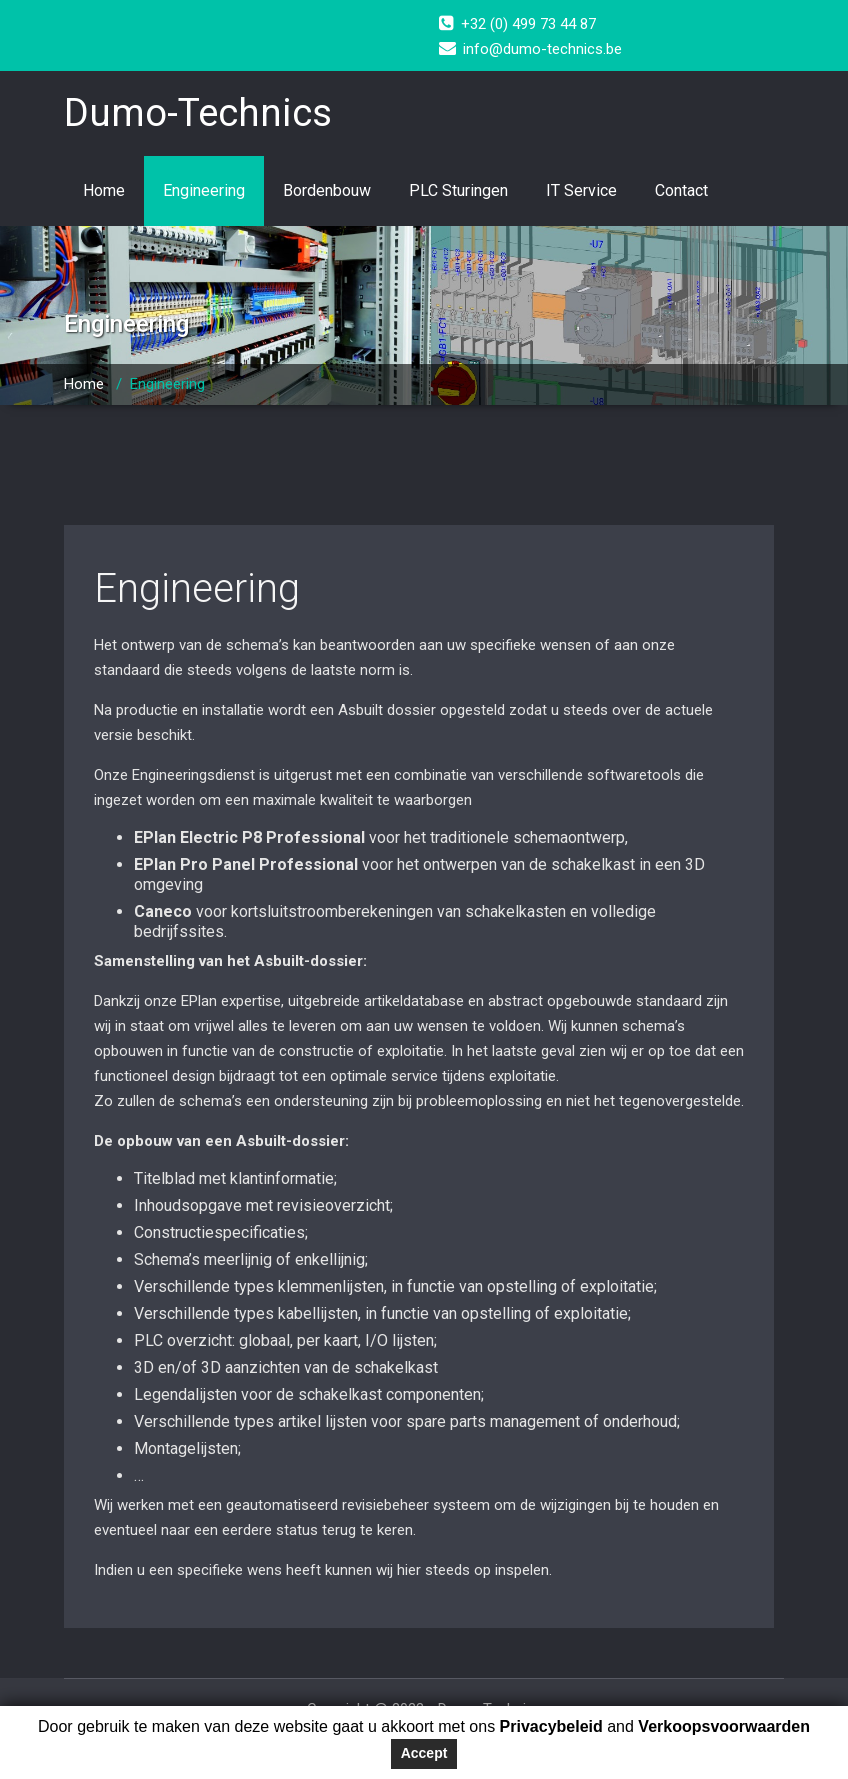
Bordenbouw (327, 190)
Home (104, 190)
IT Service (581, 190)
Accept (424, 1753)
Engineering (204, 190)
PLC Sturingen (458, 190)
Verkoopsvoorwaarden (724, 1726)
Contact (681, 190)
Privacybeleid (549, 1726)
